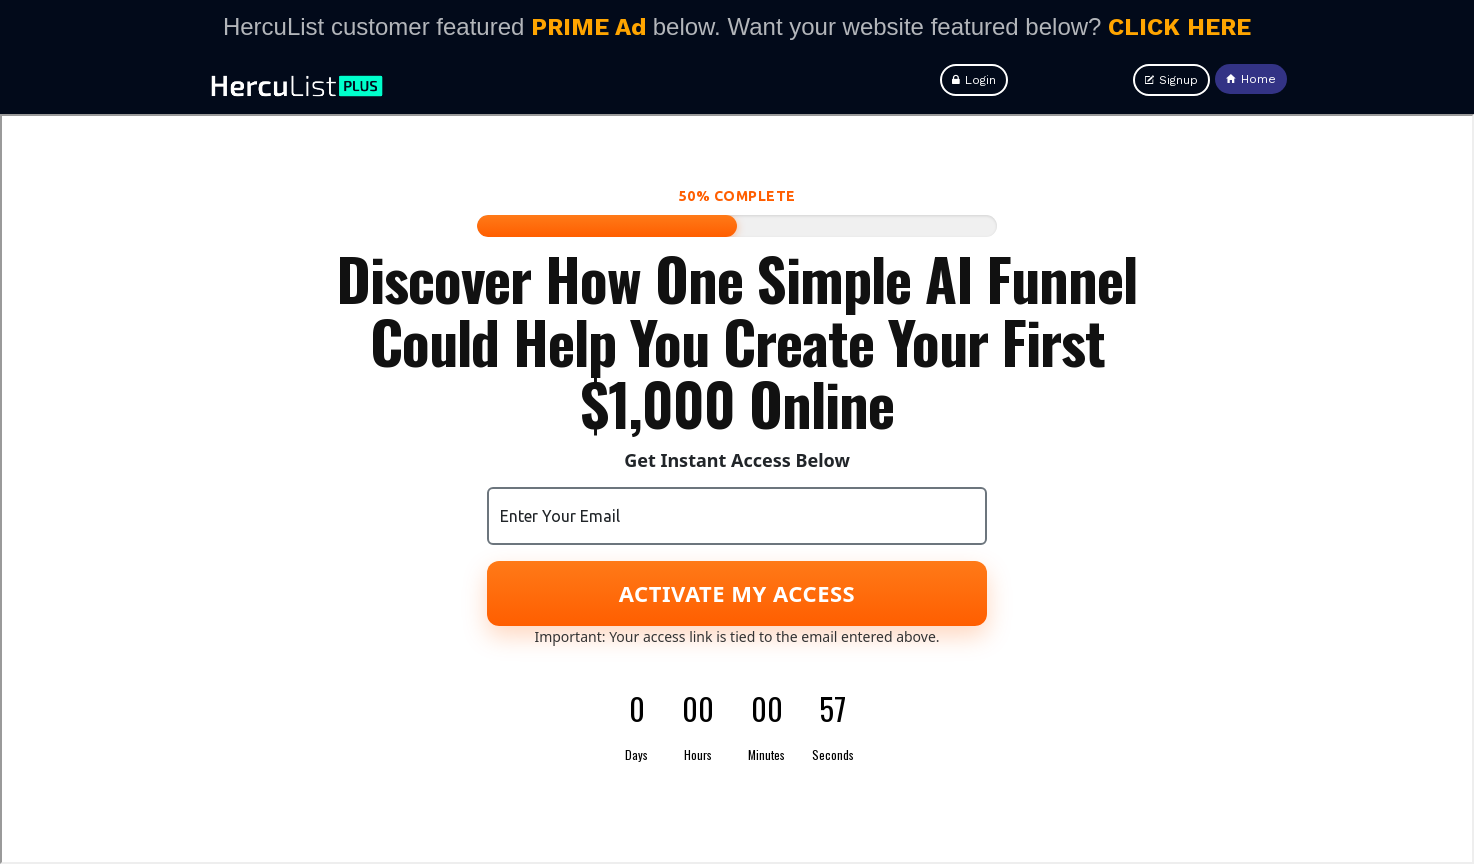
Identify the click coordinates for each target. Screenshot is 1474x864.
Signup (1171, 80)
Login (974, 80)
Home (1251, 79)
